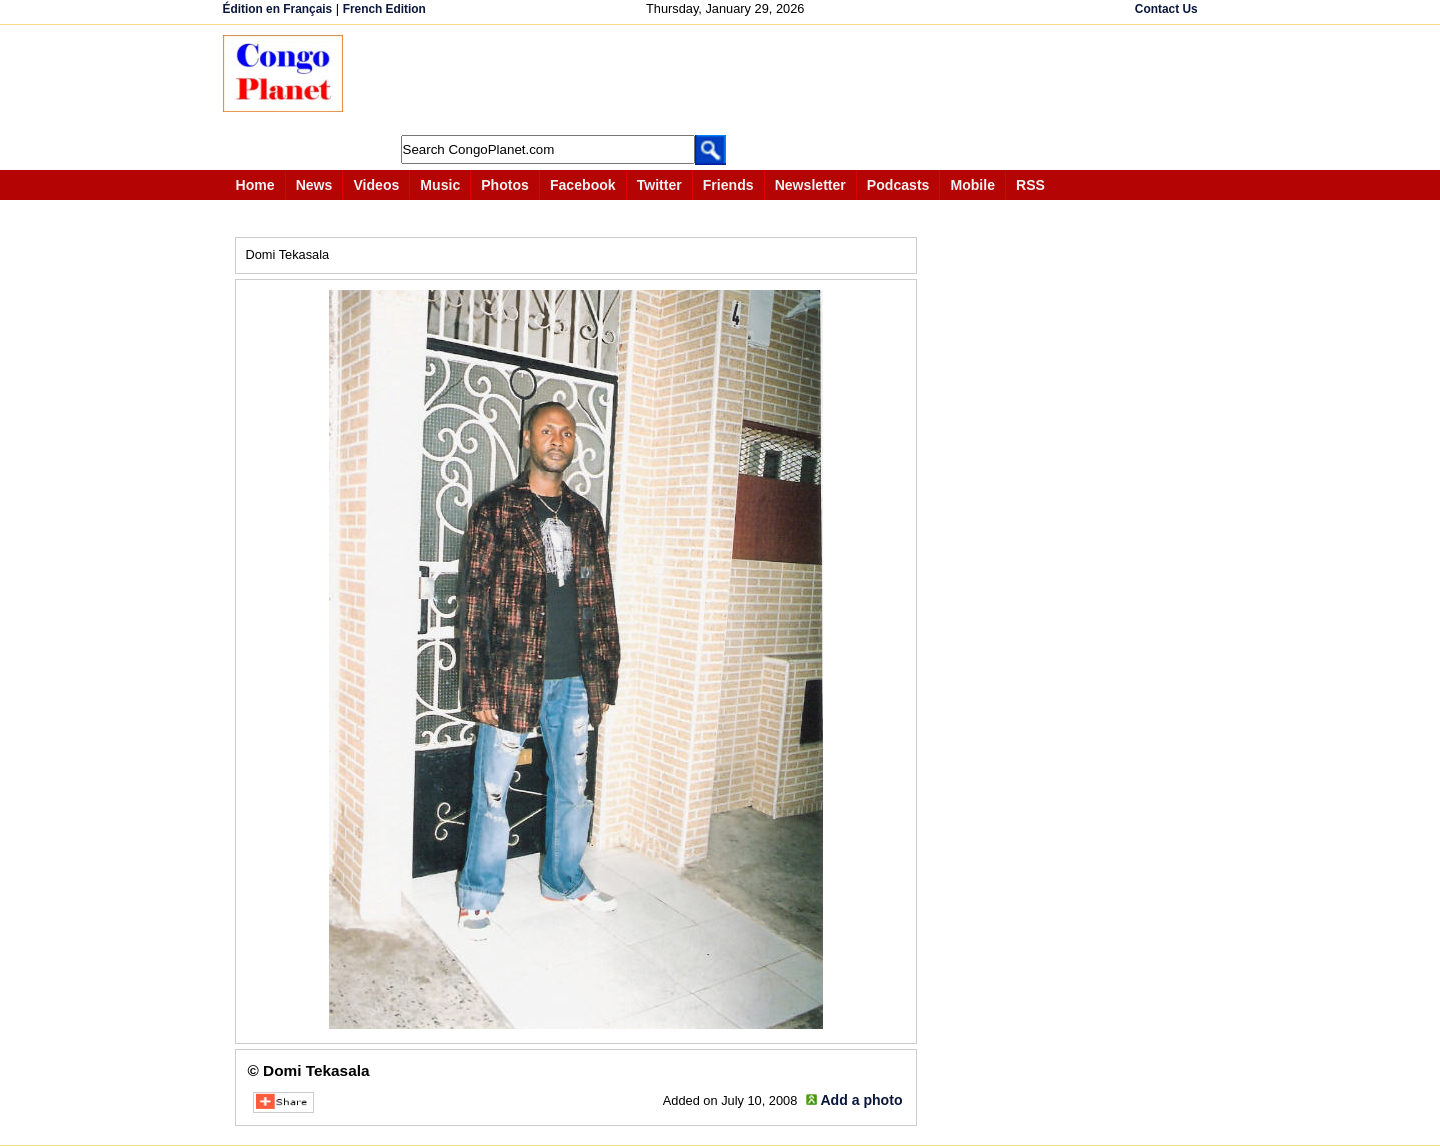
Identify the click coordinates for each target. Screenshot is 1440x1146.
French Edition (384, 9)
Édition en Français (278, 9)
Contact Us (1166, 9)
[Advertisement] (727, 80)
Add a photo (861, 1100)
